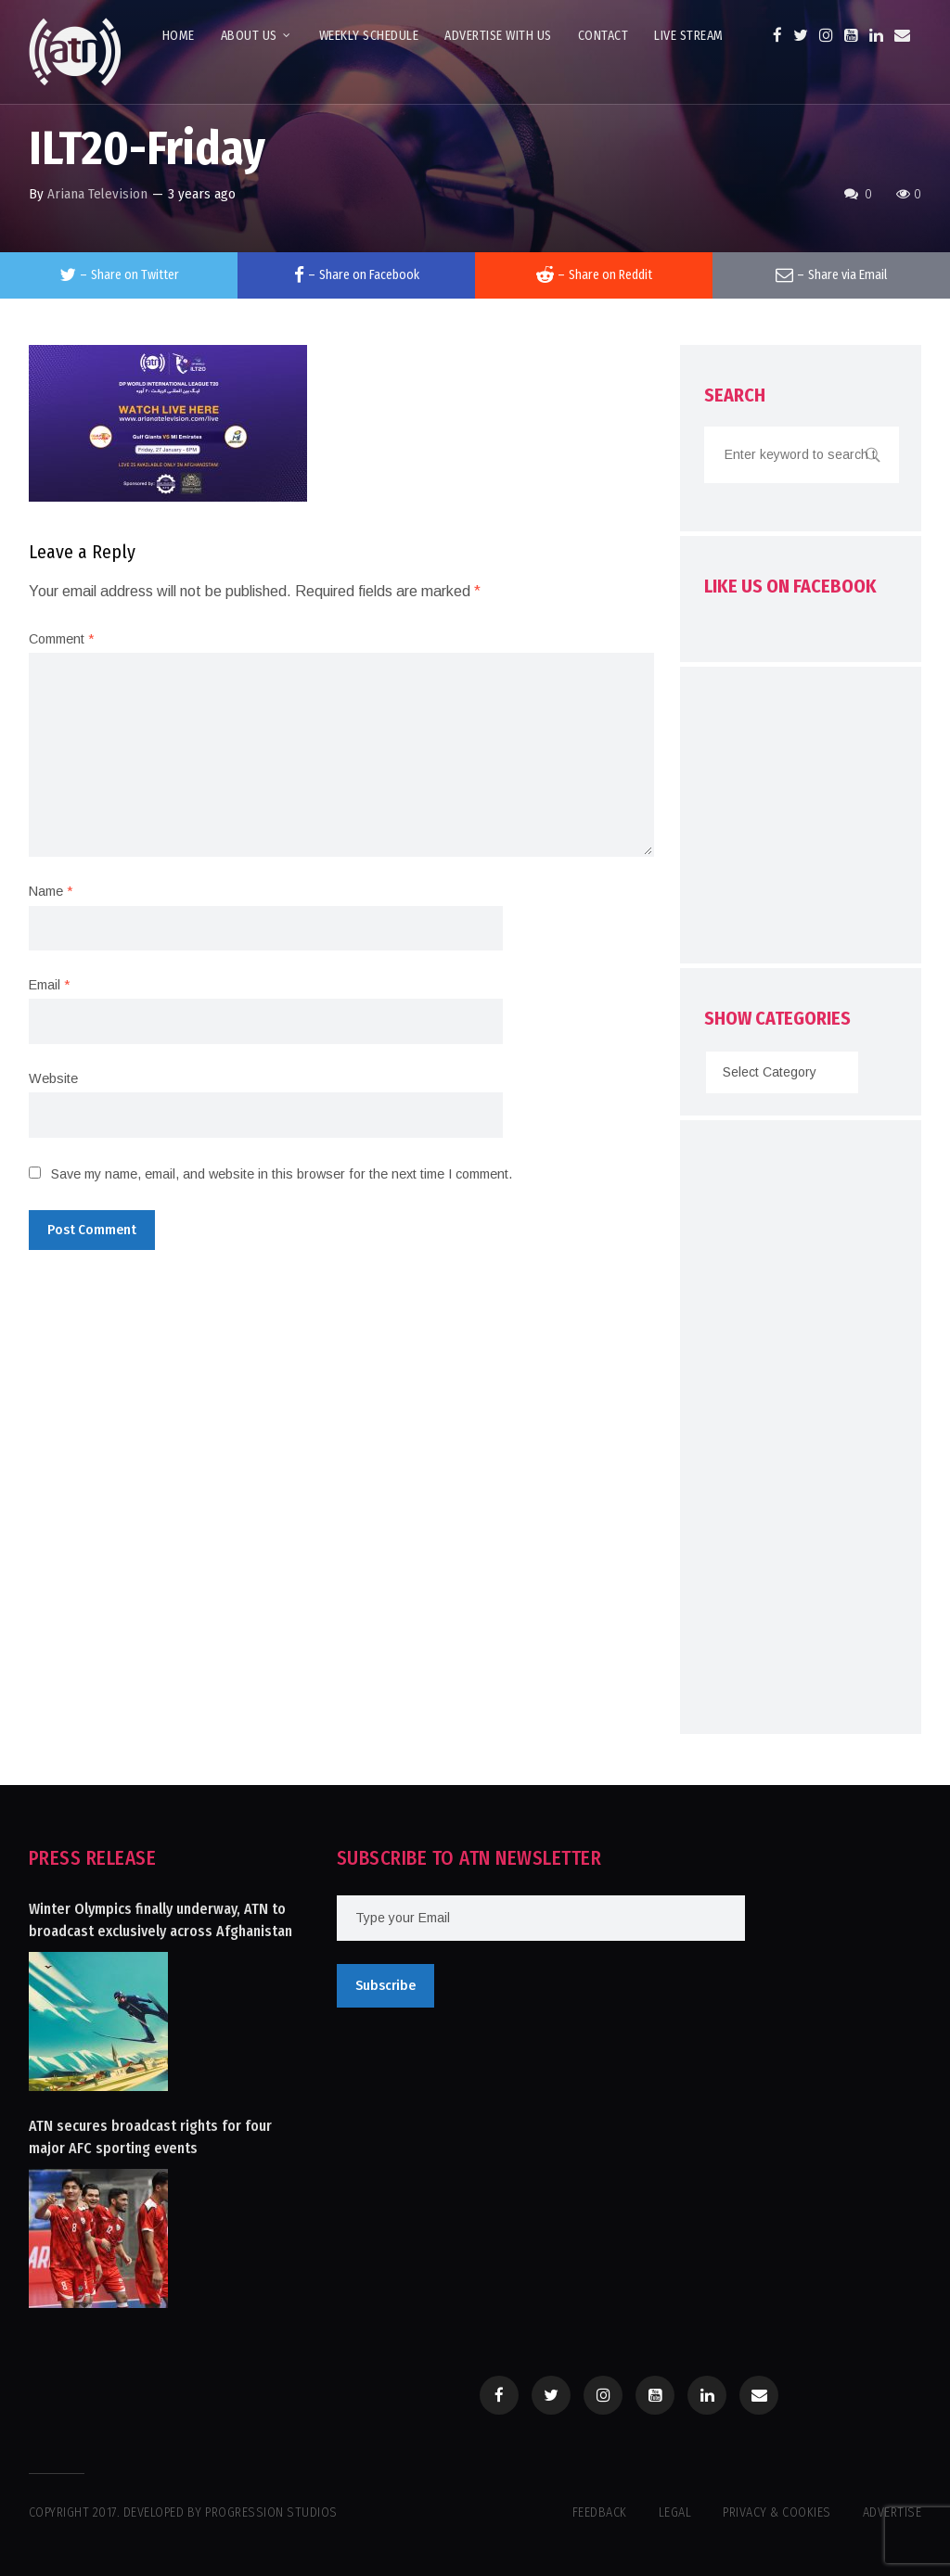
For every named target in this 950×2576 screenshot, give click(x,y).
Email (49, 984)
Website (53, 1078)
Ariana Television (97, 193)
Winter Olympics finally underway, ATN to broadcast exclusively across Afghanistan (160, 1920)
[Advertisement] (826, 820)
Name (50, 891)
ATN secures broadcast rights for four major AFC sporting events (150, 2137)
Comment (61, 638)
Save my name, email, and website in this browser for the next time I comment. (281, 1174)
